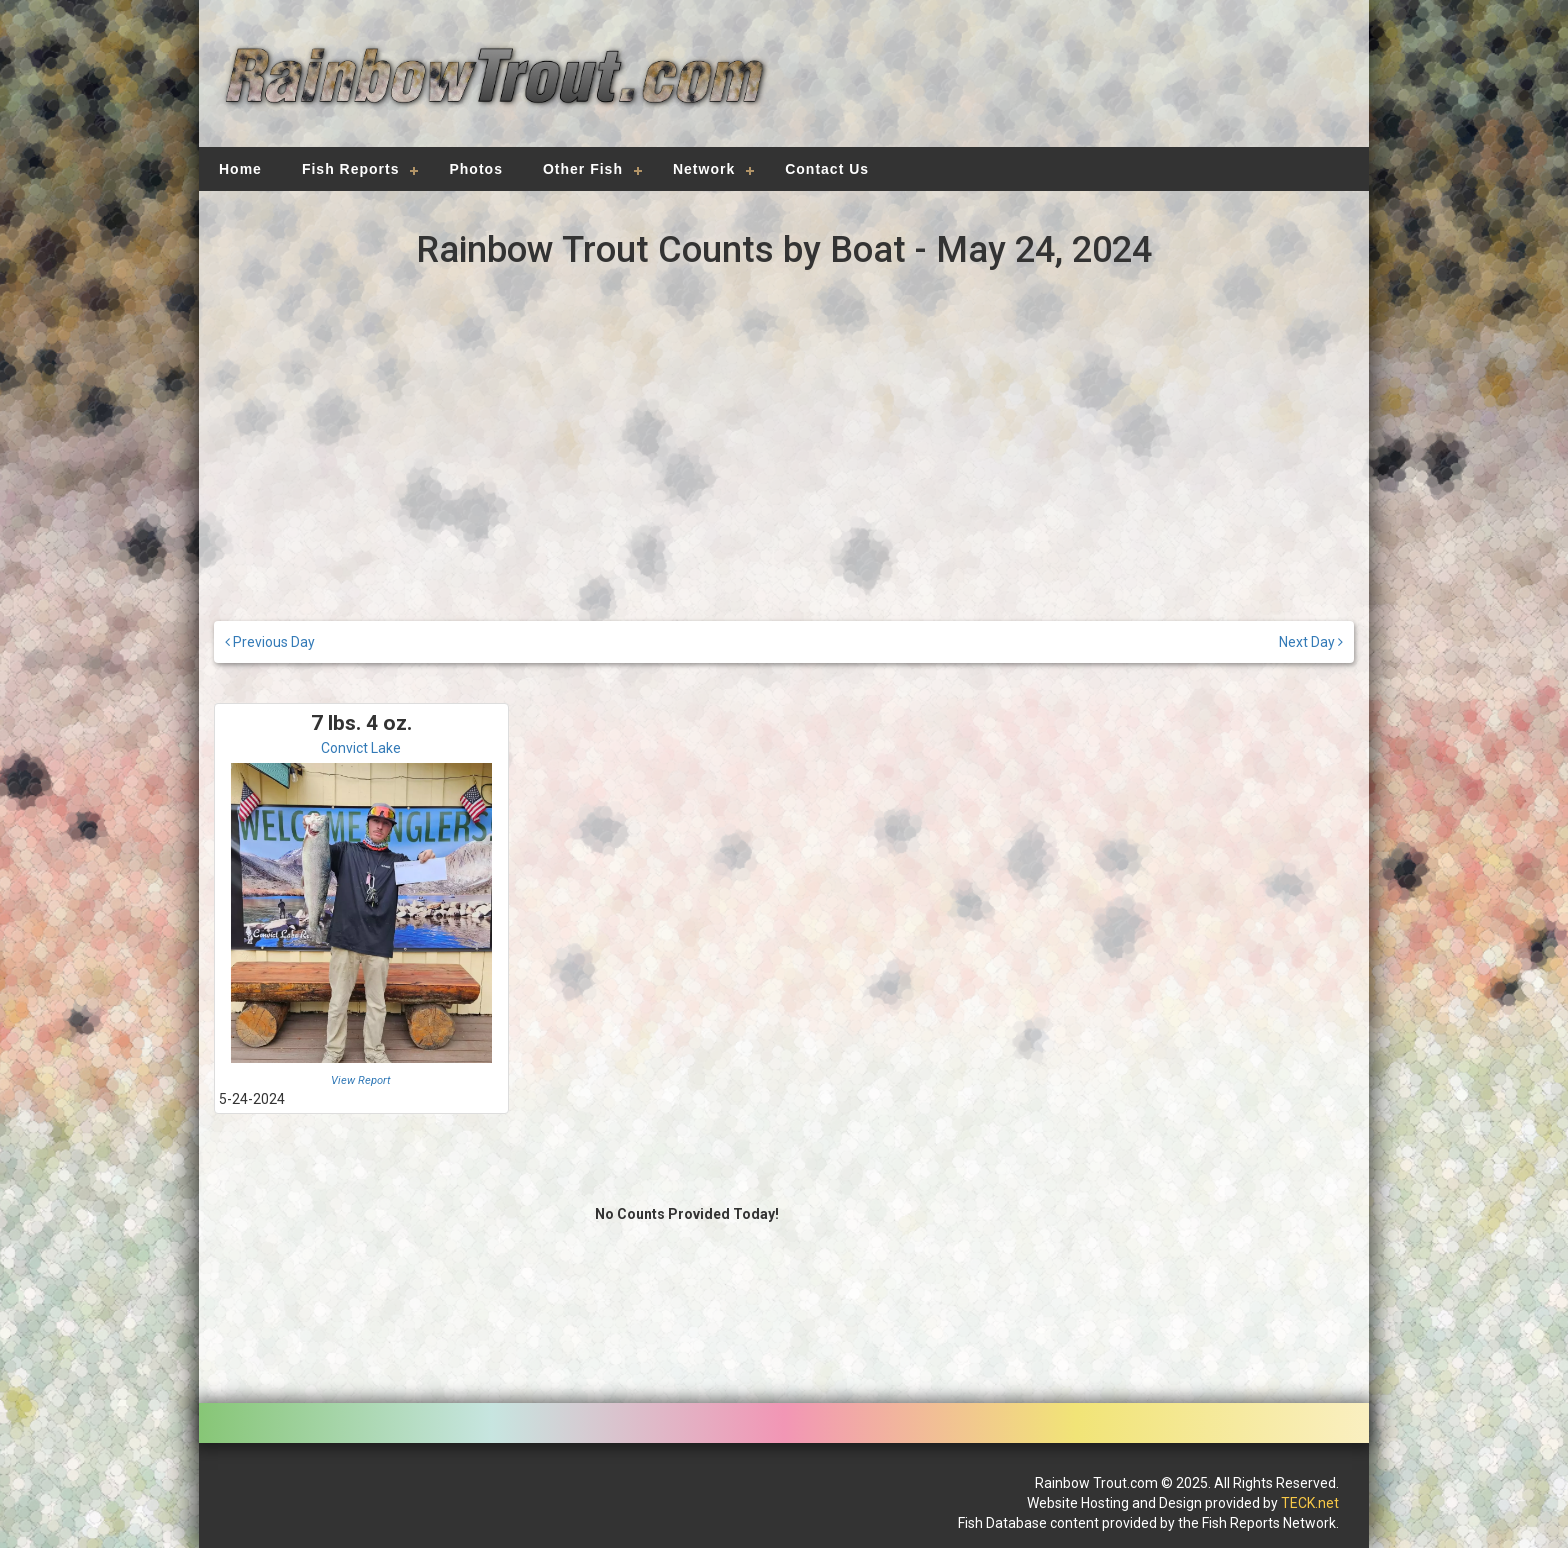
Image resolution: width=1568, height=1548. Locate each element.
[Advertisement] (1066, 85)
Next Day (1311, 642)
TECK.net (1310, 1503)
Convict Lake (361, 748)
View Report (361, 1080)
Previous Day (270, 642)
